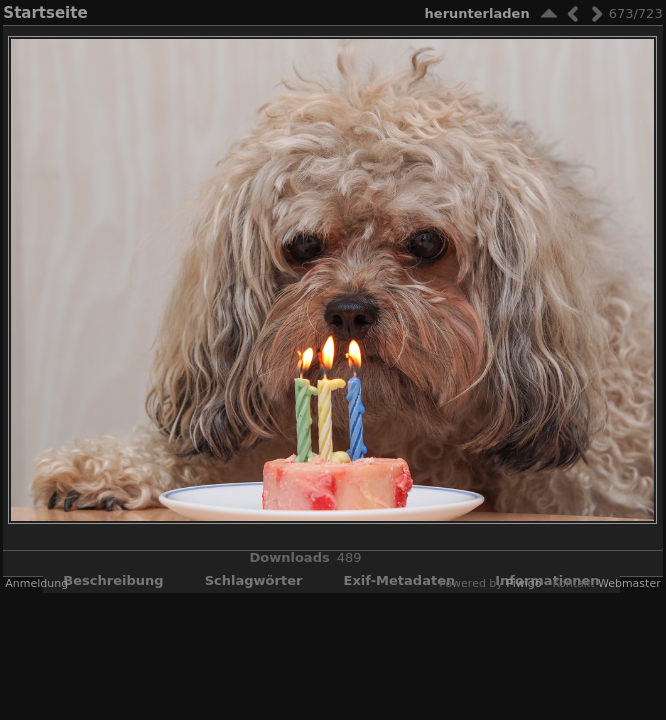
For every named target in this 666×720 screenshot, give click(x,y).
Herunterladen (477, 13)
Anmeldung (36, 583)
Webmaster (629, 583)
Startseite (45, 13)
